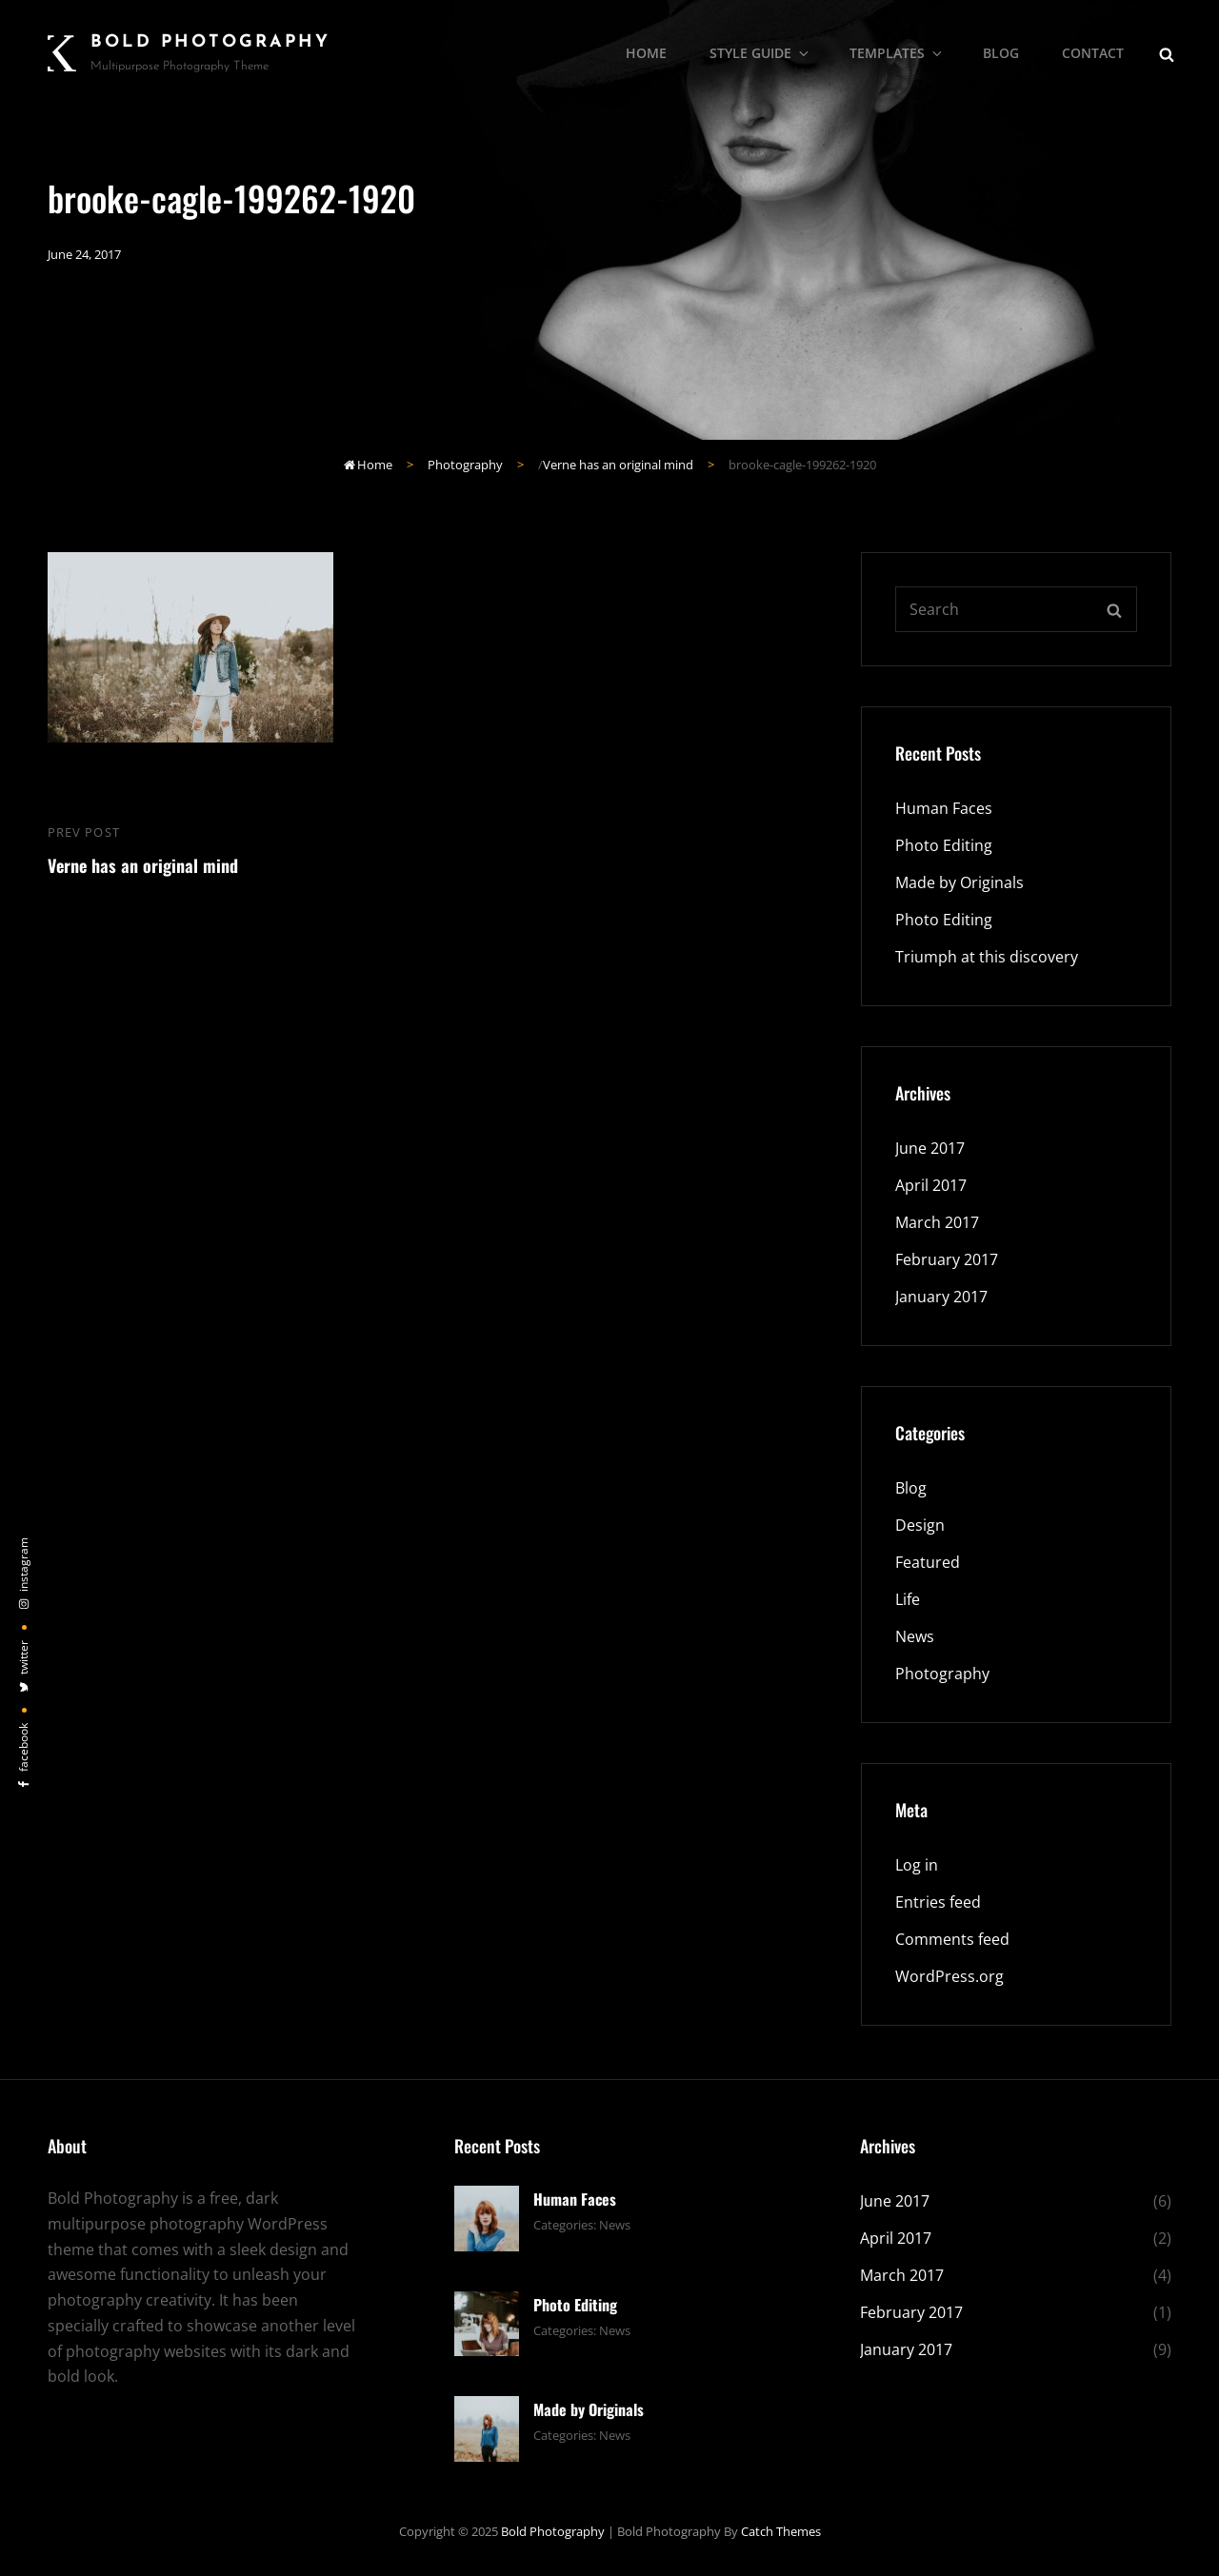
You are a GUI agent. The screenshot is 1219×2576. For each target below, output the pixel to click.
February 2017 (946, 1259)
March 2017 (937, 1222)
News (914, 1636)
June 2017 (930, 1148)
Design (920, 1525)
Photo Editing (943, 845)
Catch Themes (781, 2531)
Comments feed (952, 1939)
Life (907, 1599)
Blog (1001, 53)
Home (646, 53)
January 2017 (941, 1296)
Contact (1093, 53)
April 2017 (931, 1185)
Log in (916, 1864)
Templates (897, 53)
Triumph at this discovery (986, 956)
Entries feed (938, 1902)
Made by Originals (959, 882)
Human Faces (943, 808)
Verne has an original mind (618, 464)
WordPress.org (949, 1976)
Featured (927, 1562)
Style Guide (760, 53)
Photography (465, 464)
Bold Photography (210, 42)
